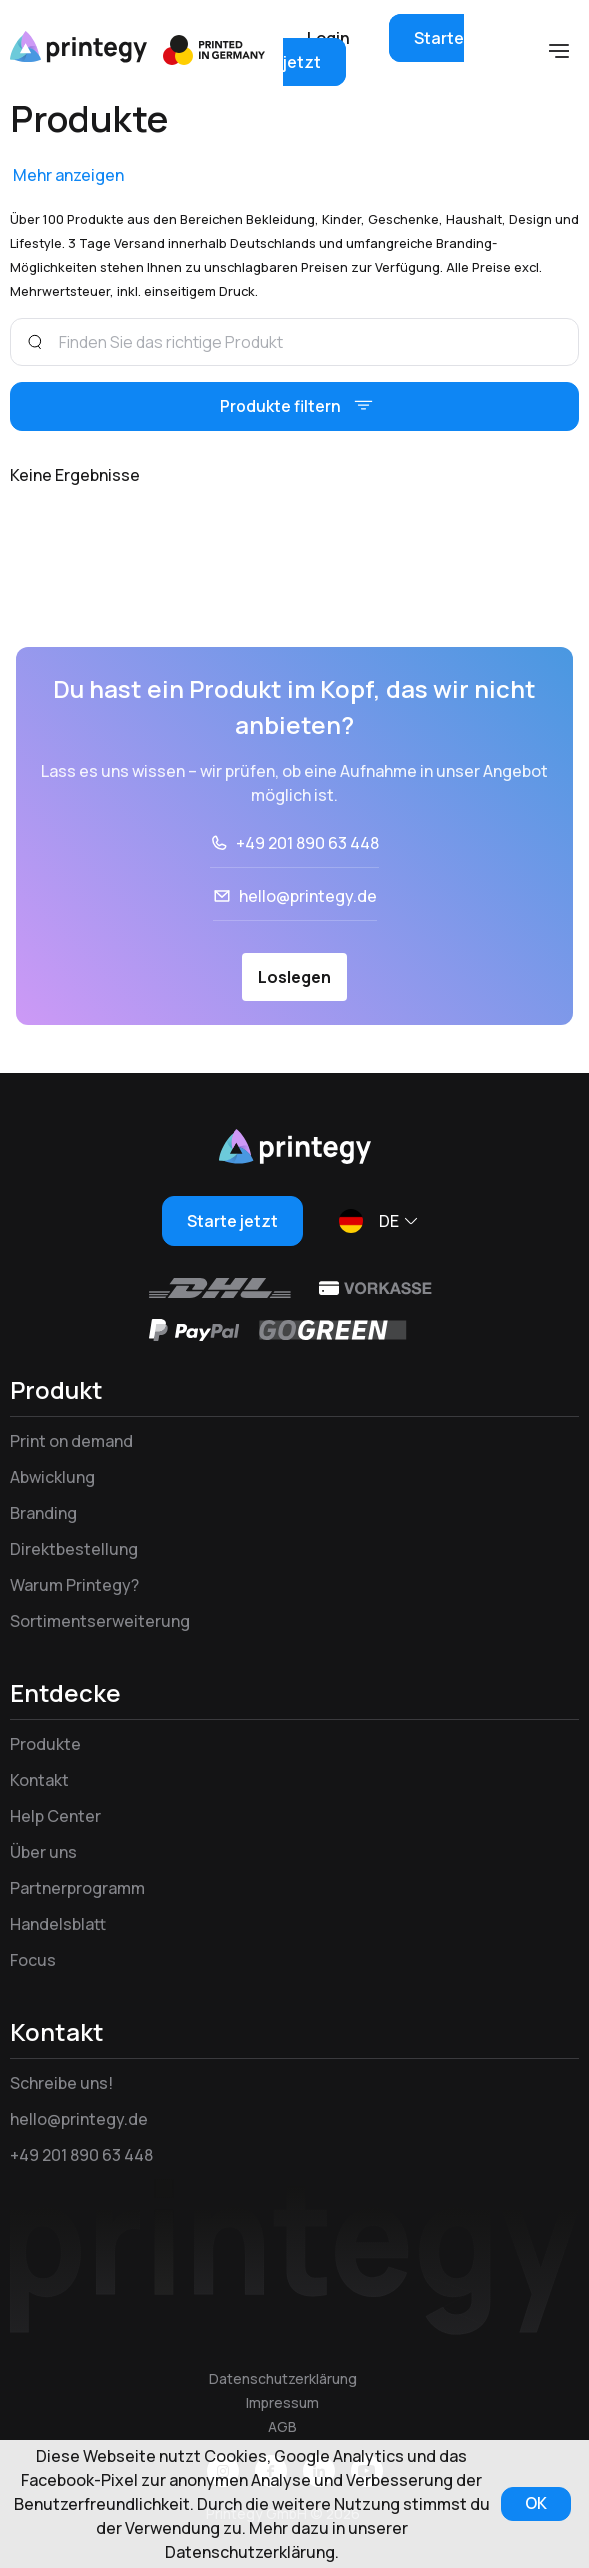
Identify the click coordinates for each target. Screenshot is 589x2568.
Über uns (43, 1853)
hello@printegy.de (308, 897)
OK (534, 2504)
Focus (33, 1961)
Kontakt (39, 1781)
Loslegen (294, 978)
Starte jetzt (232, 1222)
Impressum (282, 2402)
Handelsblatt (58, 1925)
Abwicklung (52, 1478)
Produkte (45, 1745)
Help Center (55, 1817)
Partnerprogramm (77, 1889)
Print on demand (71, 1442)
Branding (43, 1514)
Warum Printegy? (74, 1586)
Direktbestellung (74, 1550)
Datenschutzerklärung (283, 2378)
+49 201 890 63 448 (307, 844)
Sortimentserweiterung (100, 1622)
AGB (282, 2426)
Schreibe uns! (61, 2084)
